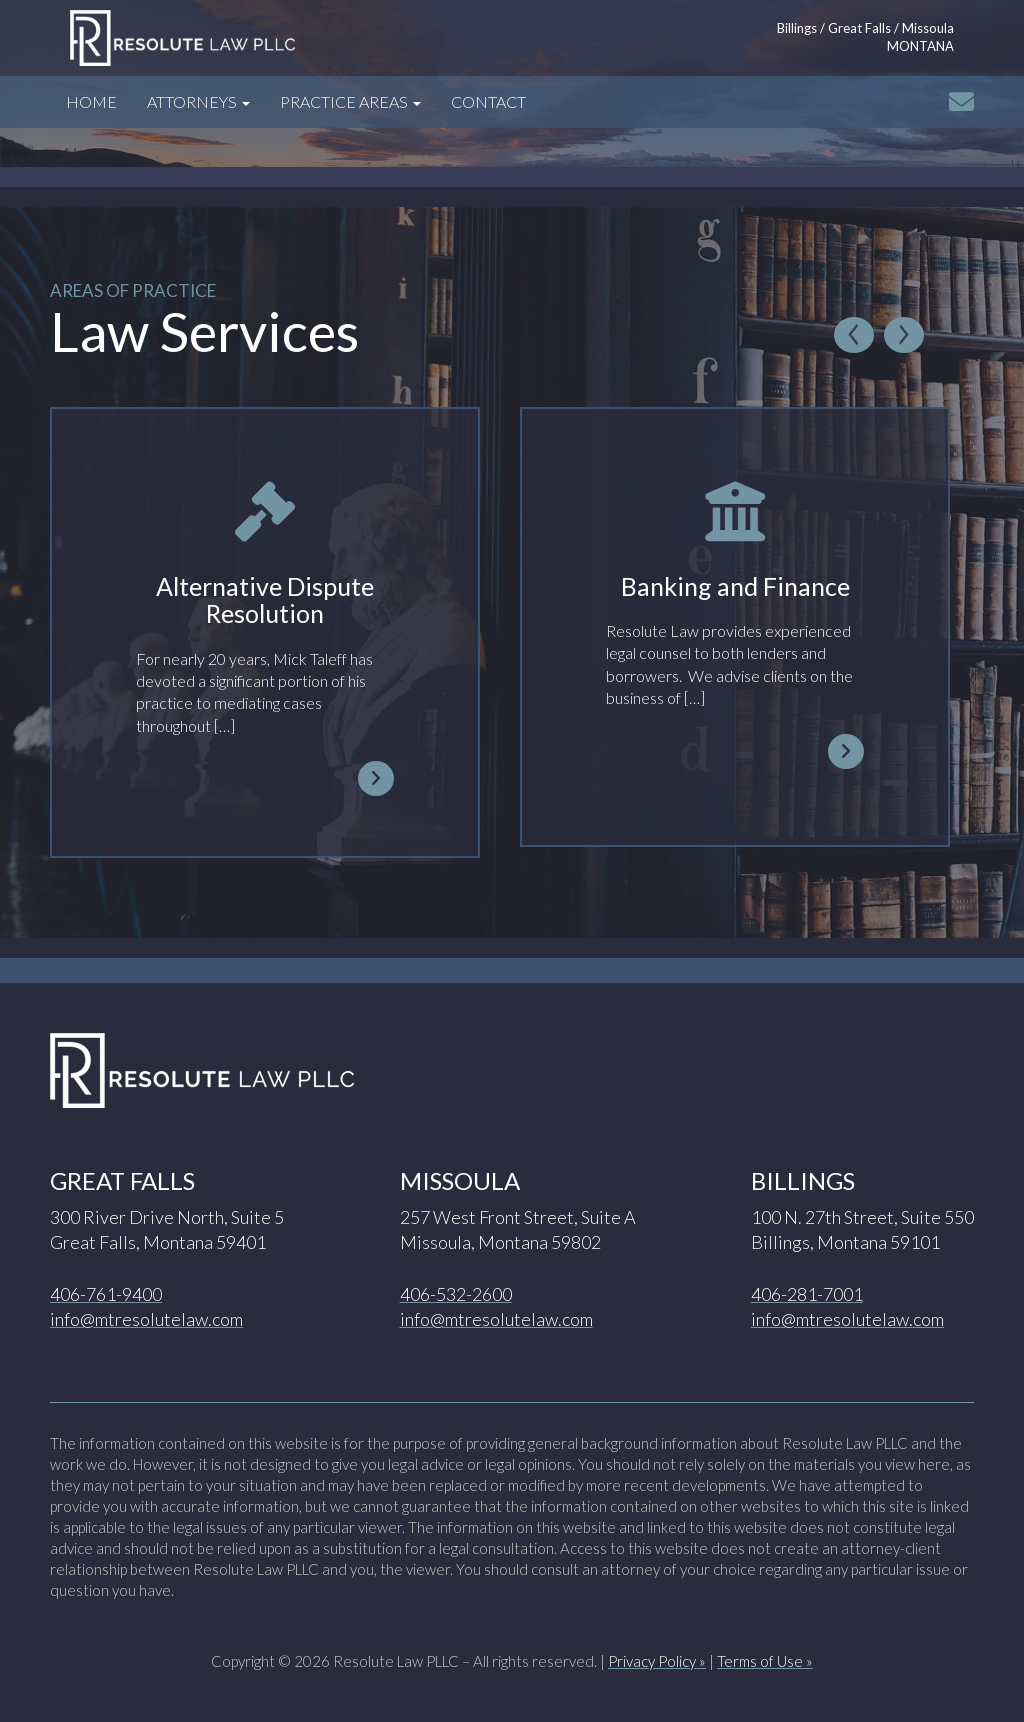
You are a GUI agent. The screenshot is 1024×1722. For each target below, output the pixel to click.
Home (91, 101)
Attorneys (198, 101)
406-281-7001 (807, 1294)
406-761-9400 (106, 1294)
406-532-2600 (456, 1294)
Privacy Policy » (657, 1661)
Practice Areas (350, 101)
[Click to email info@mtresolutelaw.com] (961, 101)
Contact (488, 101)
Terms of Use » (765, 1661)
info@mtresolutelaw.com (146, 1319)
